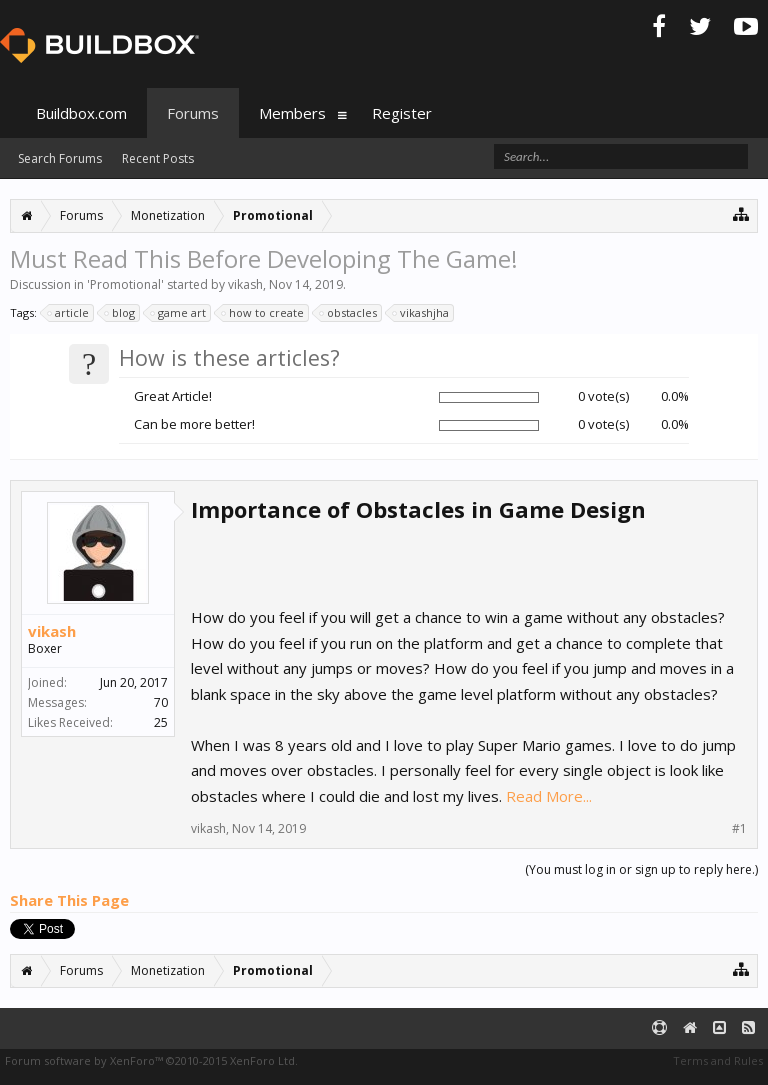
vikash (245, 284)
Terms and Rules (718, 1060)
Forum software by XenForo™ (151, 1060)
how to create (263, 313)
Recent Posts (158, 158)
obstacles (349, 313)
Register (402, 113)
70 (161, 702)
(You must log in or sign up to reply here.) (641, 869)
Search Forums (60, 158)
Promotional (125, 284)
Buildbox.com (81, 113)
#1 (739, 829)
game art (179, 313)
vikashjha (421, 313)
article (69, 313)
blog (120, 313)
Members (292, 113)
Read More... (549, 796)
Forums (193, 113)
